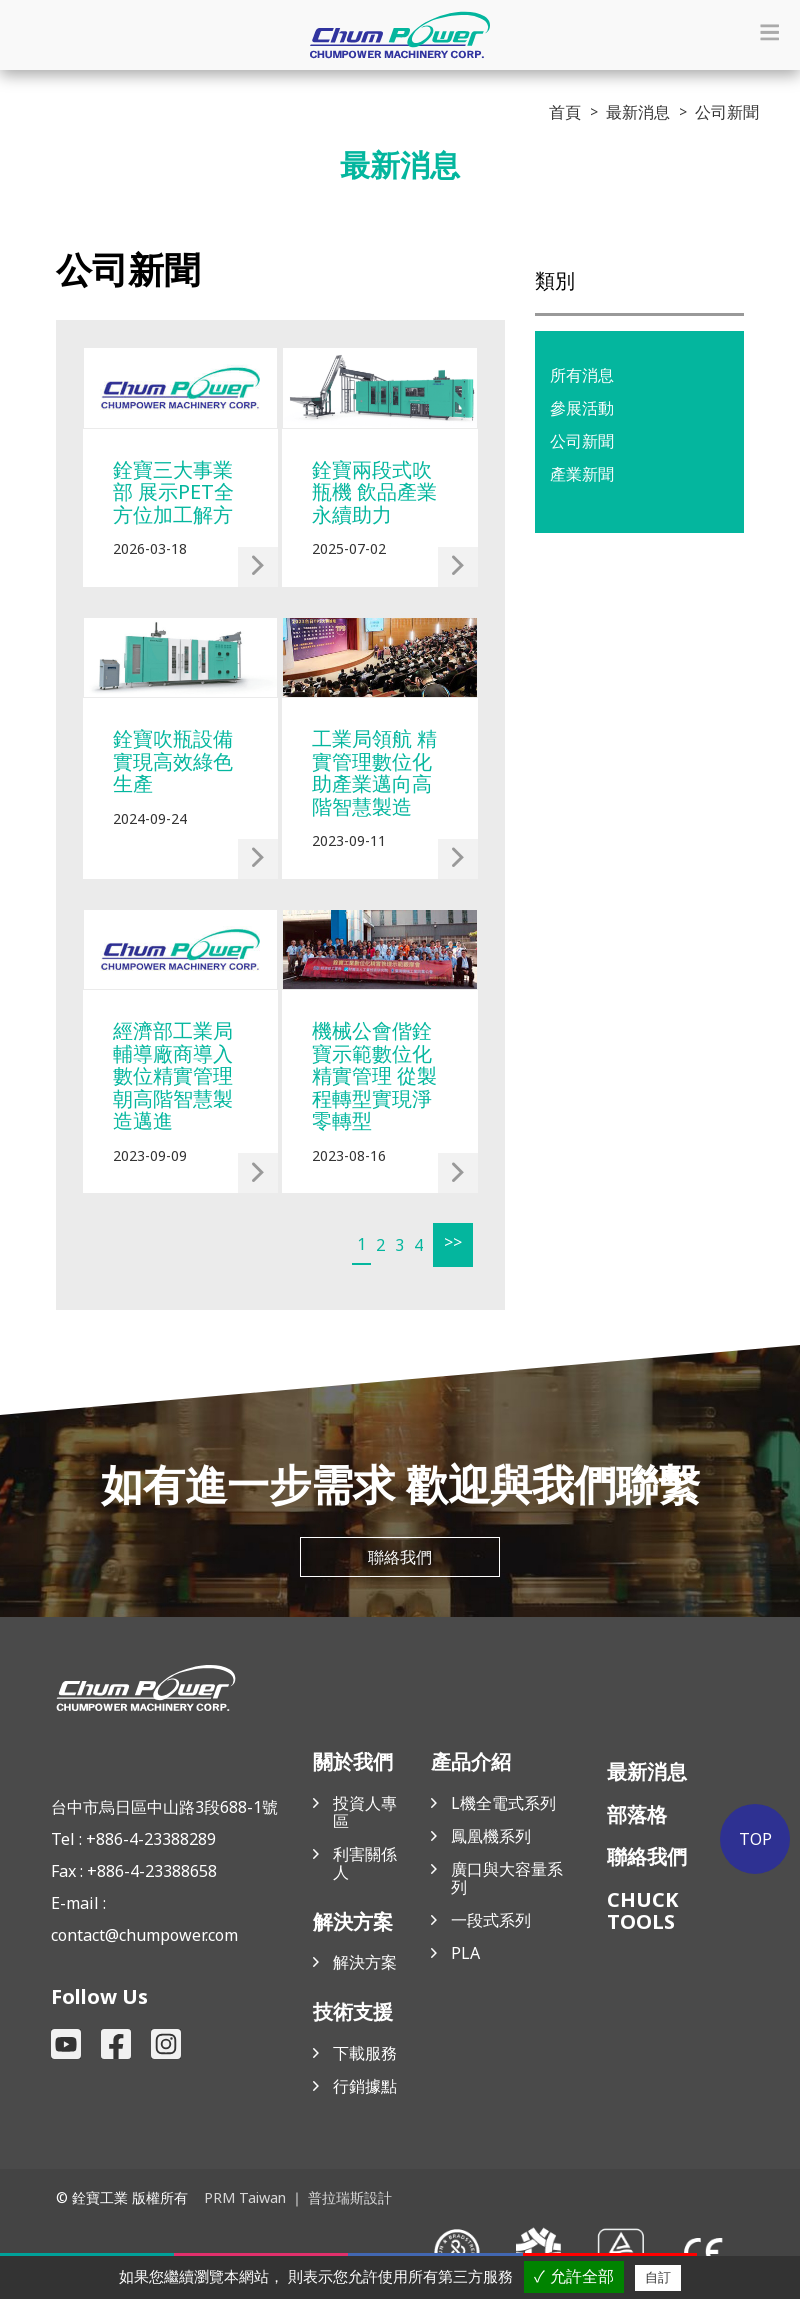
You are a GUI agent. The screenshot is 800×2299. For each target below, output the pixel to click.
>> (450, 1242)
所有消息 (582, 375)
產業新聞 (582, 474)
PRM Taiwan (244, 2198)
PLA (465, 1955)
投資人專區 (365, 1814)
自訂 (658, 2277)
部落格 (637, 1816)
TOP (757, 1839)
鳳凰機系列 (491, 1838)
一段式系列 (491, 1922)
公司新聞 (582, 441)
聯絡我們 (400, 1560)
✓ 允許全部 (573, 2276)
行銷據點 (365, 2088)
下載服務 (365, 2055)
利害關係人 (365, 1865)
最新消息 (647, 1773)
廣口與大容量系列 (507, 1880)
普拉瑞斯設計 (349, 2198)
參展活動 (582, 408)
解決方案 (365, 1964)
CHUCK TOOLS (643, 1913)
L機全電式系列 (503, 1805)
